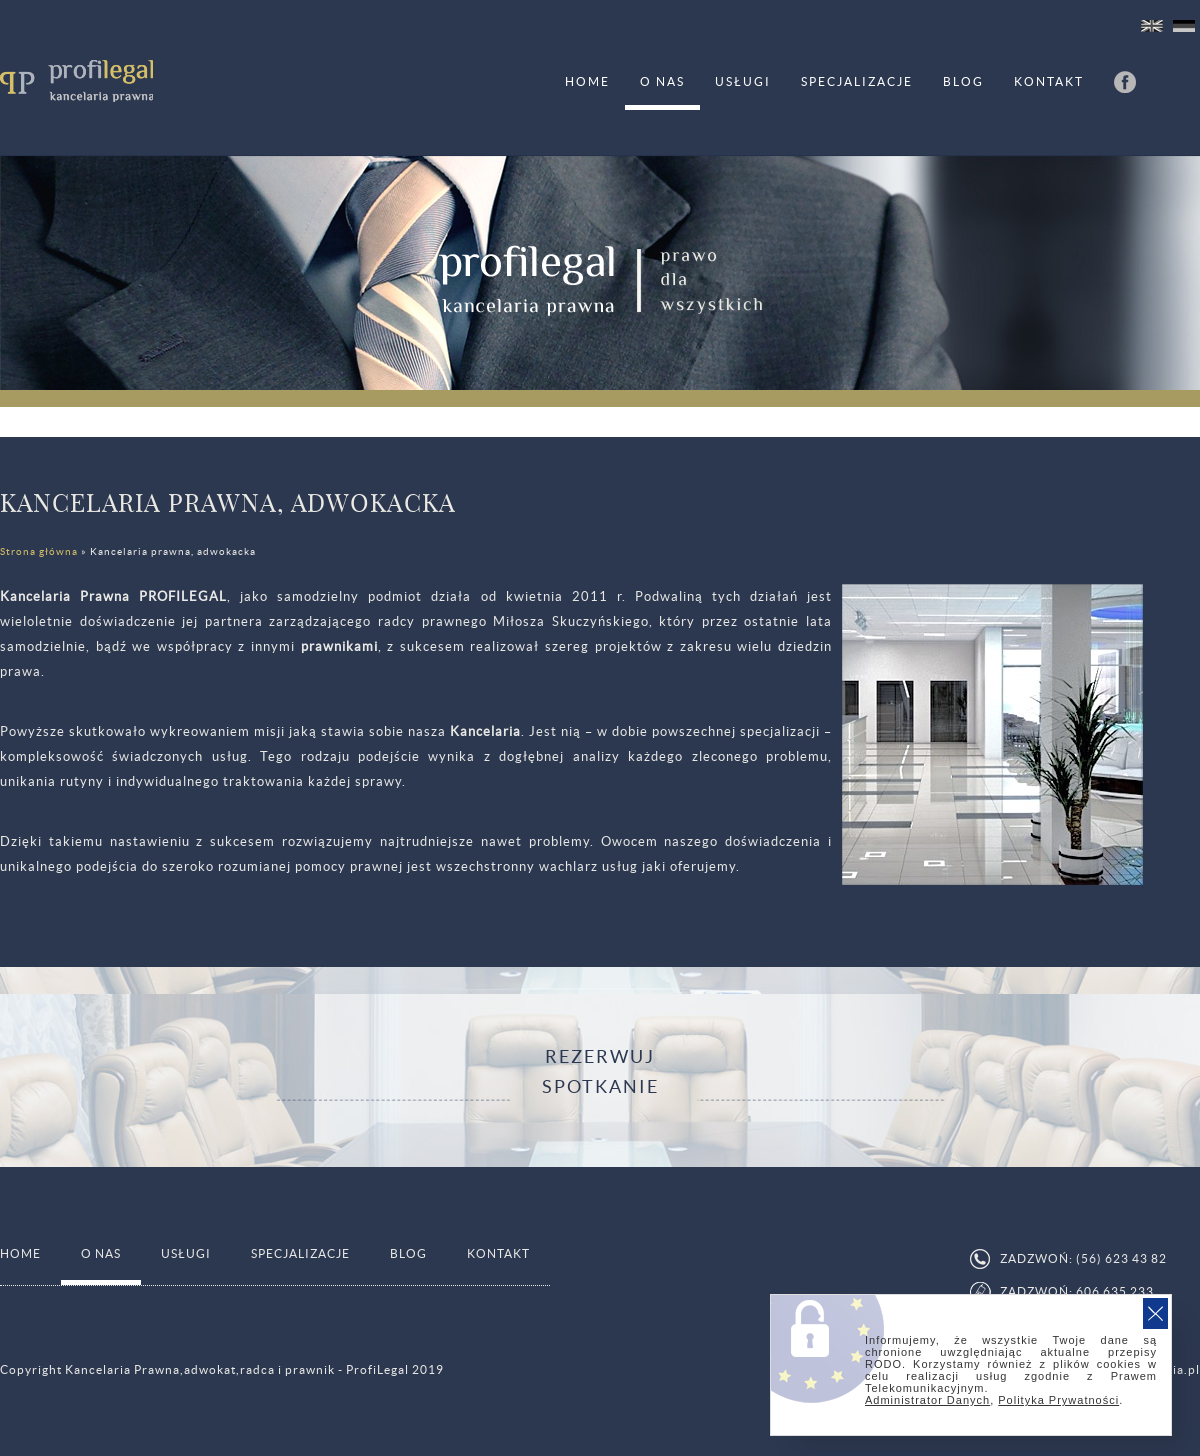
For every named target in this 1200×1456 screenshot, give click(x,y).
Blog (963, 81)
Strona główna (39, 551)
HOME (587, 81)
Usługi (743, 81)
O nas (662, 81)
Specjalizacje (857, 81)
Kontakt (1049, 81)
